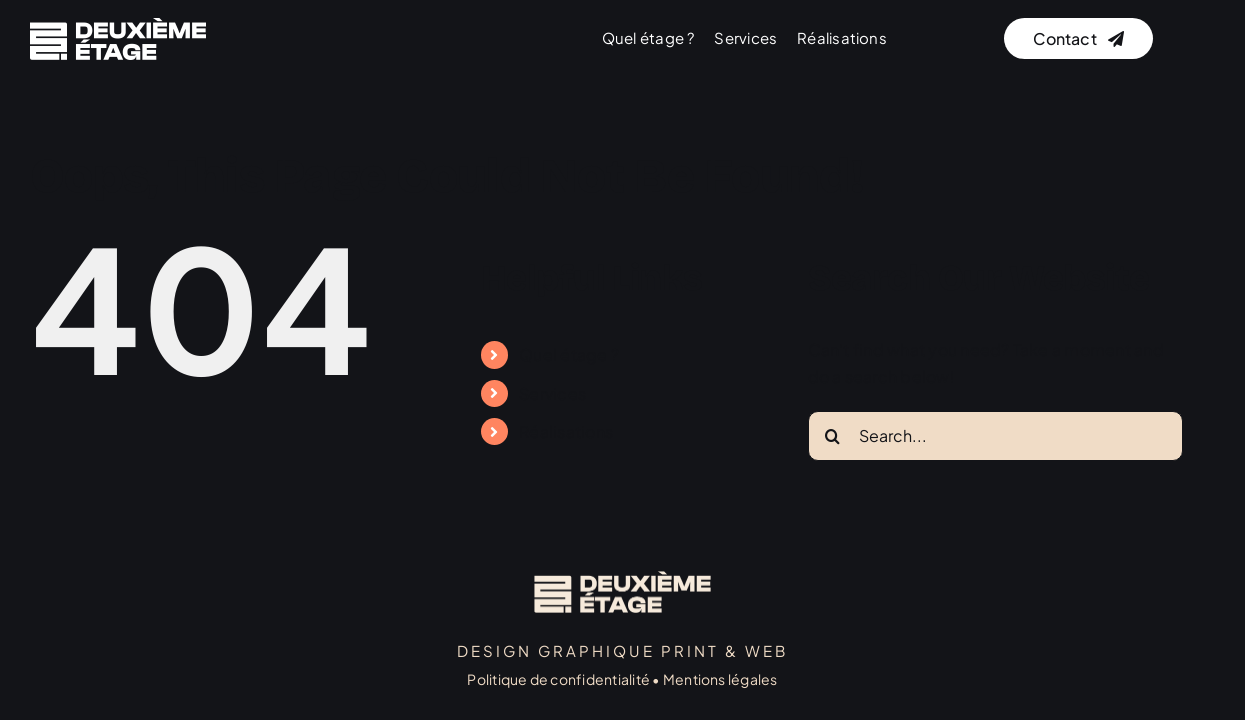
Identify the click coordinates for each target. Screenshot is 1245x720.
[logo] (118, 25)
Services (552, 393)
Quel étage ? (569, 354)
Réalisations (566, 431)
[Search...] (995, 436)
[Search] (833, 436)
